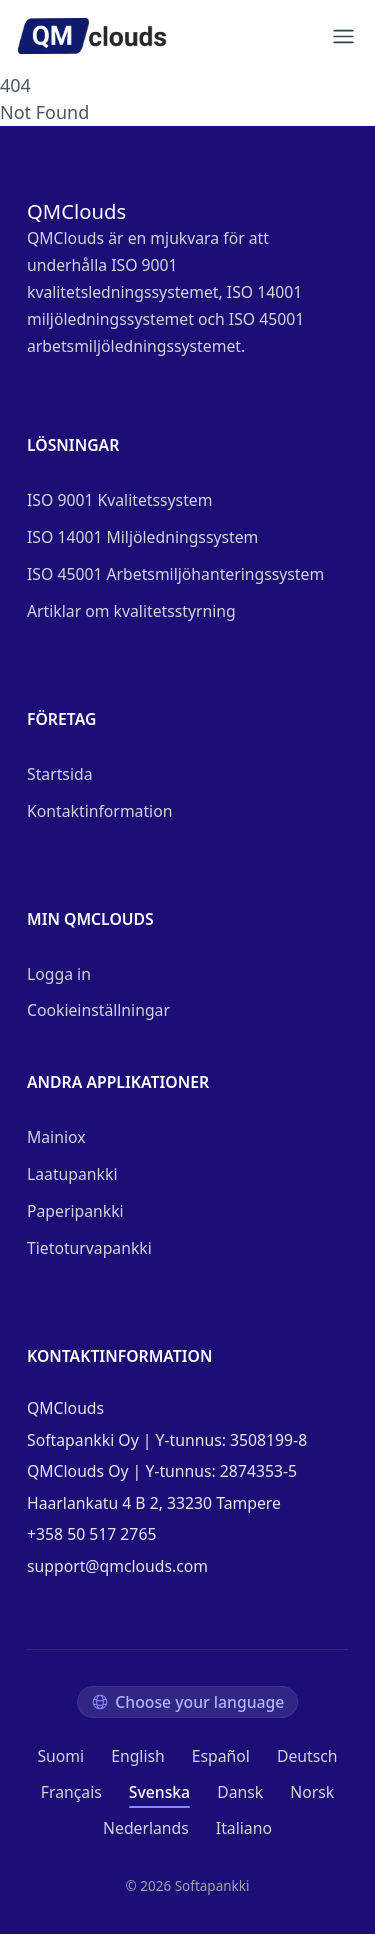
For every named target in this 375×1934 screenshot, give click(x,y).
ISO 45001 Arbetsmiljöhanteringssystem (175, 574)
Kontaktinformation (99, 811)
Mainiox (56, 1137)
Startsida (60, 774)
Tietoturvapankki (89, 1248)
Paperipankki (75, 1211)
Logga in (59, 974)
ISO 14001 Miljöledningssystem (142, 537)
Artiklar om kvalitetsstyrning (131, 611)
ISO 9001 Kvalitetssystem (119, 500)
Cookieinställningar (98, 1010)
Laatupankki (72, 1174)
